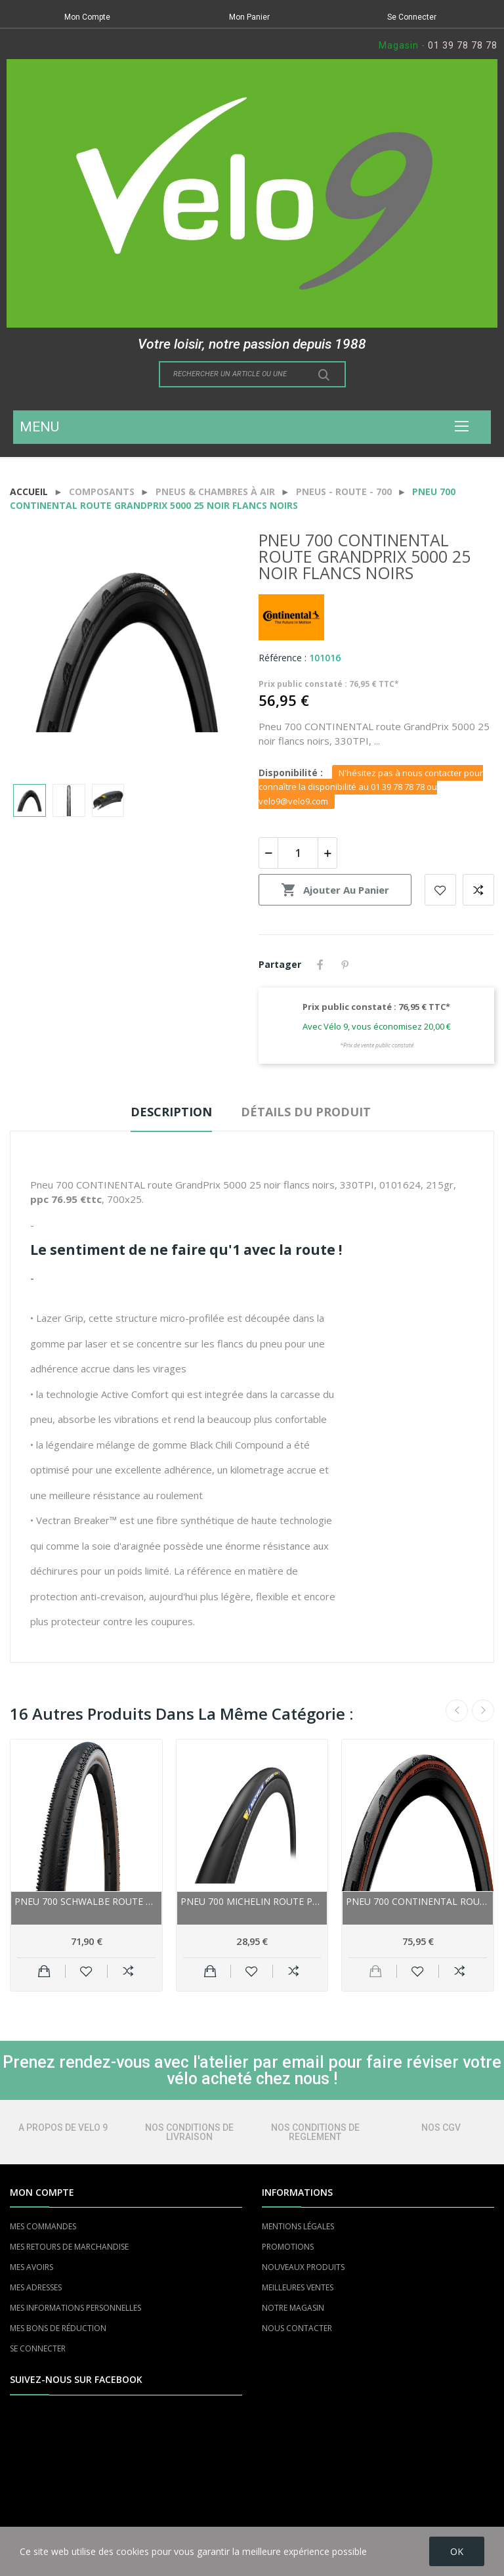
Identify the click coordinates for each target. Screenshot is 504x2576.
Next (483, 1710)
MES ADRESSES (36, 2287)
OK (456, 2551)
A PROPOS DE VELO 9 (63, 2127)
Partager (320, 964)
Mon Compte (87, 17)
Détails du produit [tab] (306, 1112)
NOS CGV (441, 2127)
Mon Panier (249, 17)
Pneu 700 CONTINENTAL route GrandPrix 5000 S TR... (418, 1901)
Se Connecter (411, 17)
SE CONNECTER (38, 2348)
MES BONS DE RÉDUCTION (58, 2328)
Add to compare (478, 889)
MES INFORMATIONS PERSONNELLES (75, 2307)
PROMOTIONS (288, 2246)
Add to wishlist (440, 889)
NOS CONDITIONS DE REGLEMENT (315, 2132)
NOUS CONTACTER (297, 2328)
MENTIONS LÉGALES (298, 2226)
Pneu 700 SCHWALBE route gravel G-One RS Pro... (86, 1901)
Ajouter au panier (335, 890)
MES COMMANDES (43, 2226)
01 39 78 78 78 (462, 45)
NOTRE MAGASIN (293, 2307)
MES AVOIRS (31, 2267)
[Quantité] (298, 853)
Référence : (282, 657)
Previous (457, 1710)
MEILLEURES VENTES (297, 2287)
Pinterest (345, 964)
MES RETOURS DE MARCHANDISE (69, 2246)
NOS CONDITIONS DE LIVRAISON (189, 2132)
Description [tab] (171, 1112)
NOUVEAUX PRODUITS (303, 2267)
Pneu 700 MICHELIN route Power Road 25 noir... (252, 1901)
